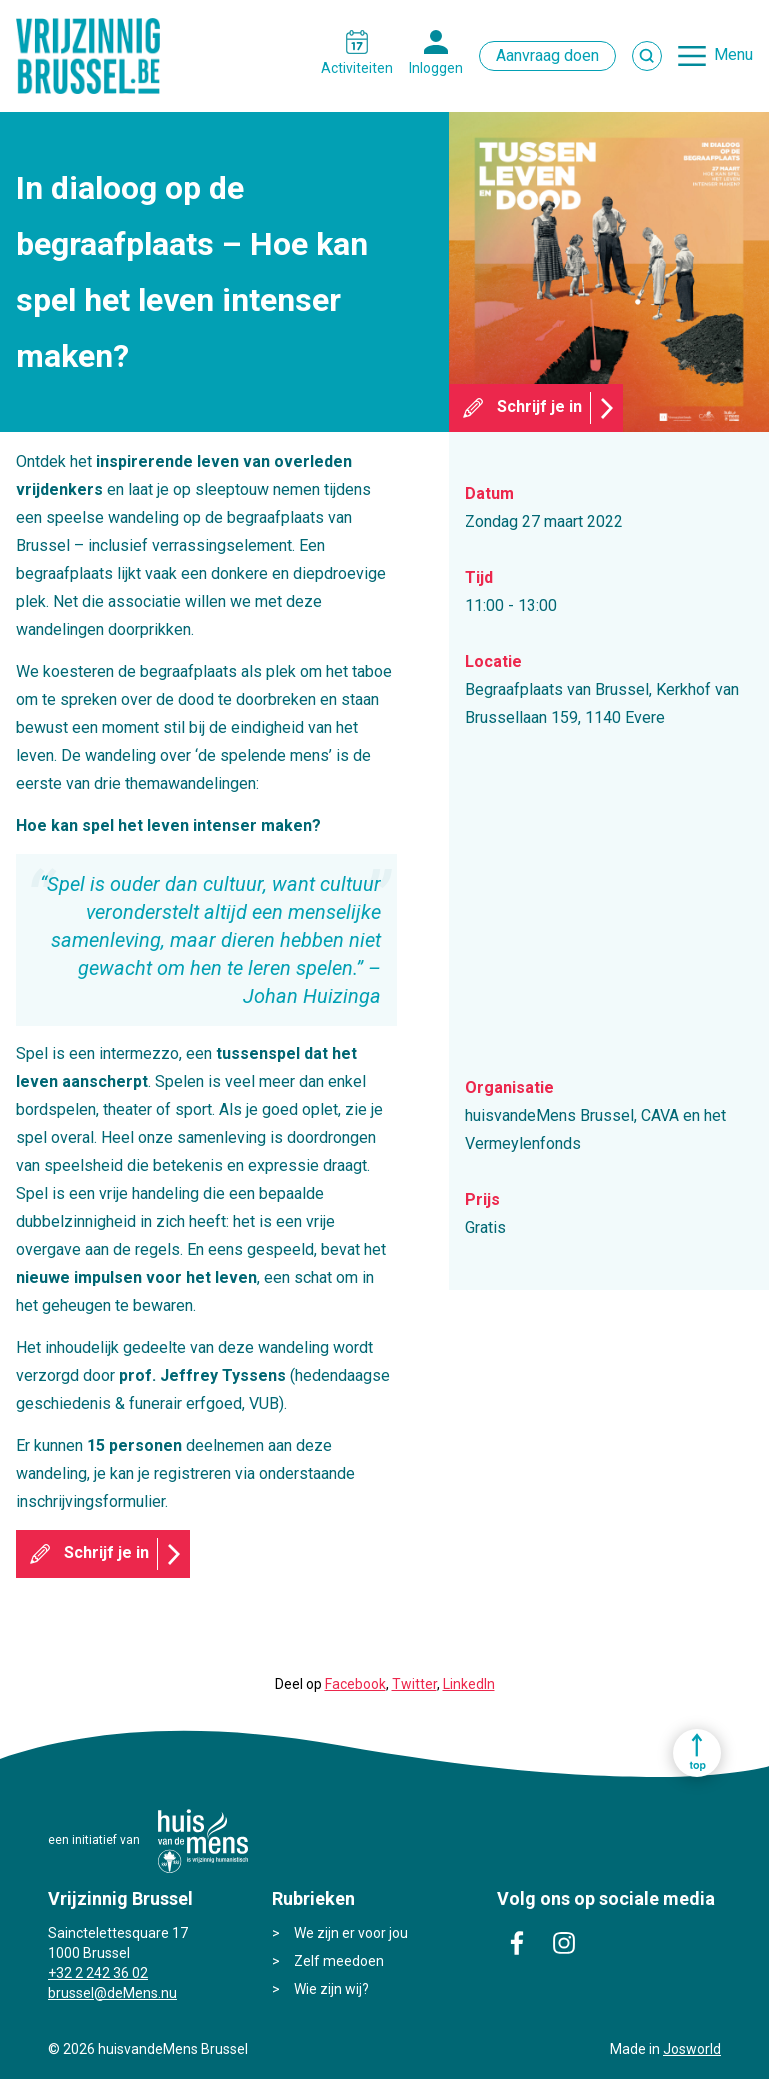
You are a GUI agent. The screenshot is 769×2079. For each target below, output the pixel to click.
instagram (564, 1943)
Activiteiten (357, 68)
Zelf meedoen (339, 1961)
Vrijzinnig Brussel (96, 56)
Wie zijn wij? (331, 1989)
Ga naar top (697, 1753)
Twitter (414, 1684)
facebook (517, 1943)
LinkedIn (469, 1684)
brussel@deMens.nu (112, 1993)
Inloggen (436, 68)
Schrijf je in (539, 406)
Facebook (355, 1684)
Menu (733, 54)
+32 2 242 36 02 (98, 1973)
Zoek (647, 56)
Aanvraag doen (547, 55)
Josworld (692, 2049)
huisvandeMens (203, 1841)
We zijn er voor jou (351, 1933)
